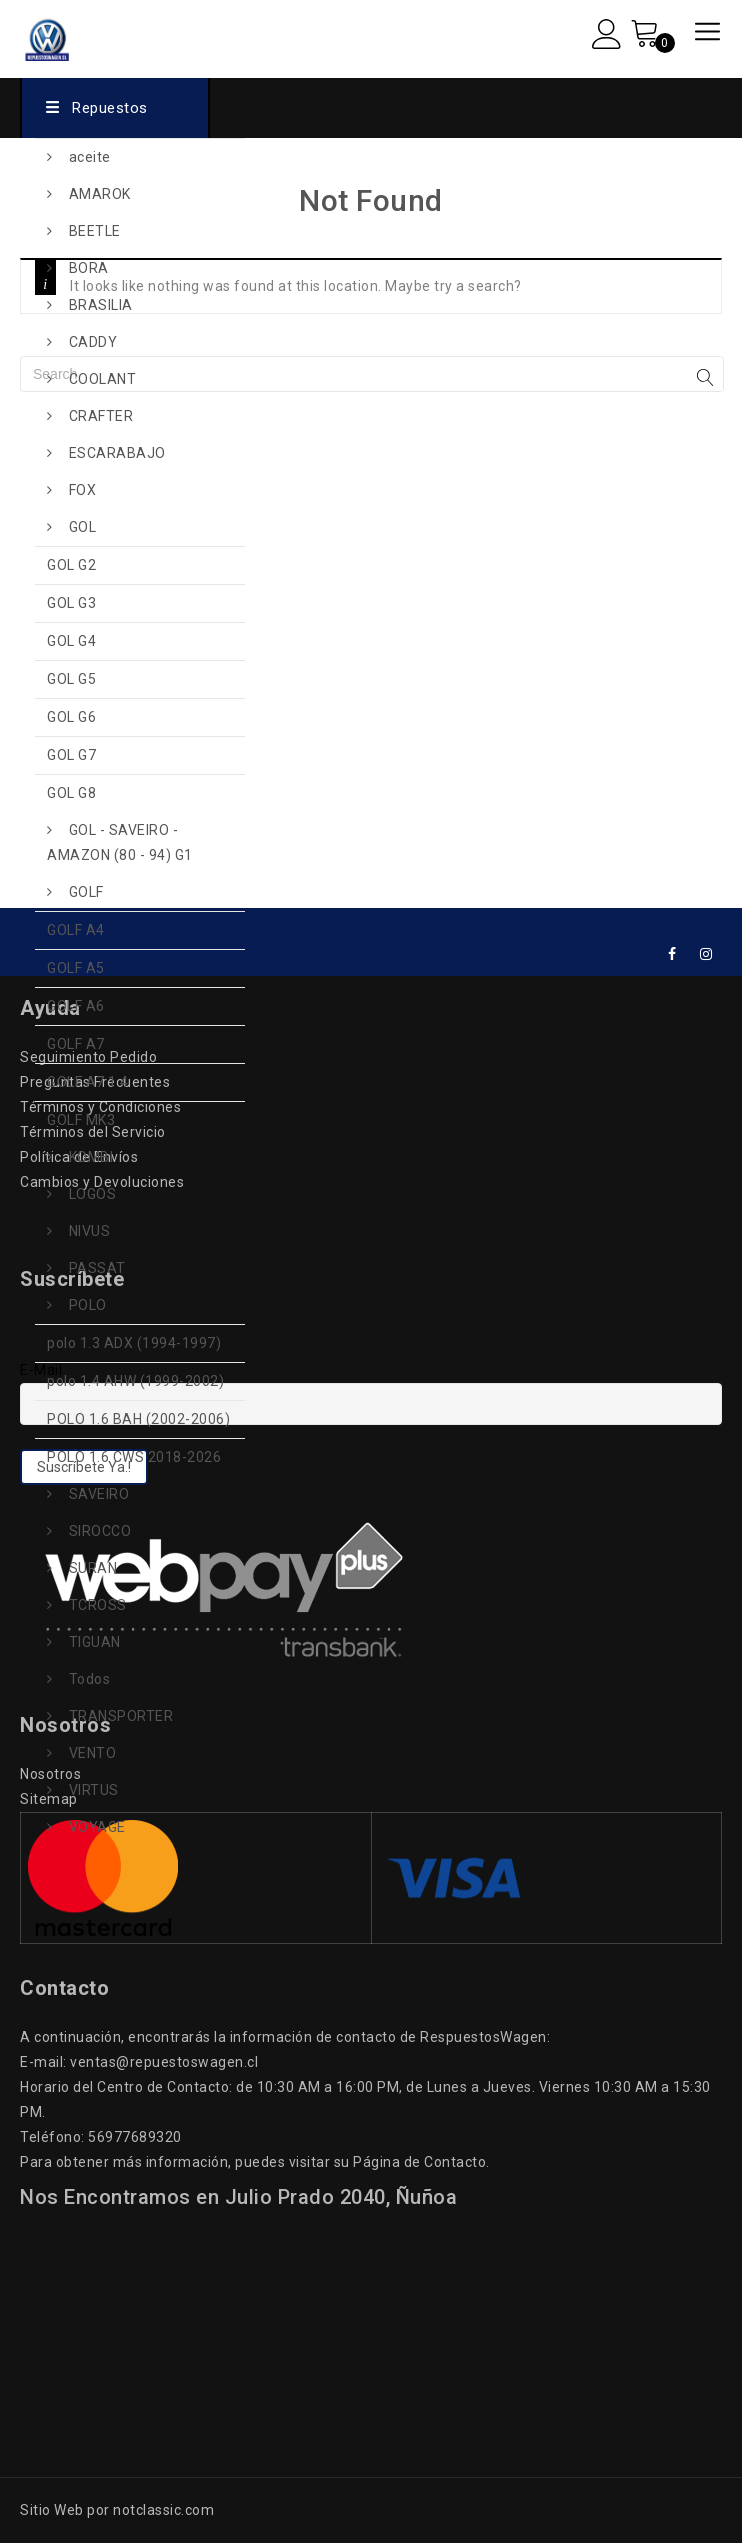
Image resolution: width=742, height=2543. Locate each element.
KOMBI (91, 1157)
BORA (89, 268)
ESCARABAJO (117, 453)
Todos (90, 1679)
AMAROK (100, 194)
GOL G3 (71, 603)
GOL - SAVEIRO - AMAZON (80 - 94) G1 (120, 842)
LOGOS (93, 1194)
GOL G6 (71, 717)
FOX (83, 490)
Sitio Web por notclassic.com (117, 2510)
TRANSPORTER (121, 1716)
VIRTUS (94, 1790)
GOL (83, 527)
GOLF (86, 892)
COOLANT (103, 379)
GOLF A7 (76, 1044)
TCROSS (98, 1605)
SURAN (93, 1568)
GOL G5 (71, 679)
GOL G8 (71, 793)
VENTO (93, 1753)
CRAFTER (101, 416)
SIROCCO (100, 1531)
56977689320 (135, 2137)
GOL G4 (71, 641)
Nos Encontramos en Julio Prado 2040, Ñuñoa (238, 2197)
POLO (88, 1305)
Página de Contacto (419, 2162)
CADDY (93, 342)
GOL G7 (71, 755)
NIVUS (90, 1231)
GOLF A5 (76, 968)
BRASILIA (101, 305)
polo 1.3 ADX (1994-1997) (134, 1343)
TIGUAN (95, 1642)
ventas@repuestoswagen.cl (164, 2062)
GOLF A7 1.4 (88, 1082)
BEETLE (95, 231)
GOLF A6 (76, 1006)
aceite (90, 157)
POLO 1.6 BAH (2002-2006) (138, 1419)
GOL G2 (71, 565)
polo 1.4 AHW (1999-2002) (135, 1381)
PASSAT (97, 1268)
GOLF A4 (76, 930)
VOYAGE (97, 1827)
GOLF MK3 (81, 1120)
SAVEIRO (99, 1494)
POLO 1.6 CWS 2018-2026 (134, 1457)
